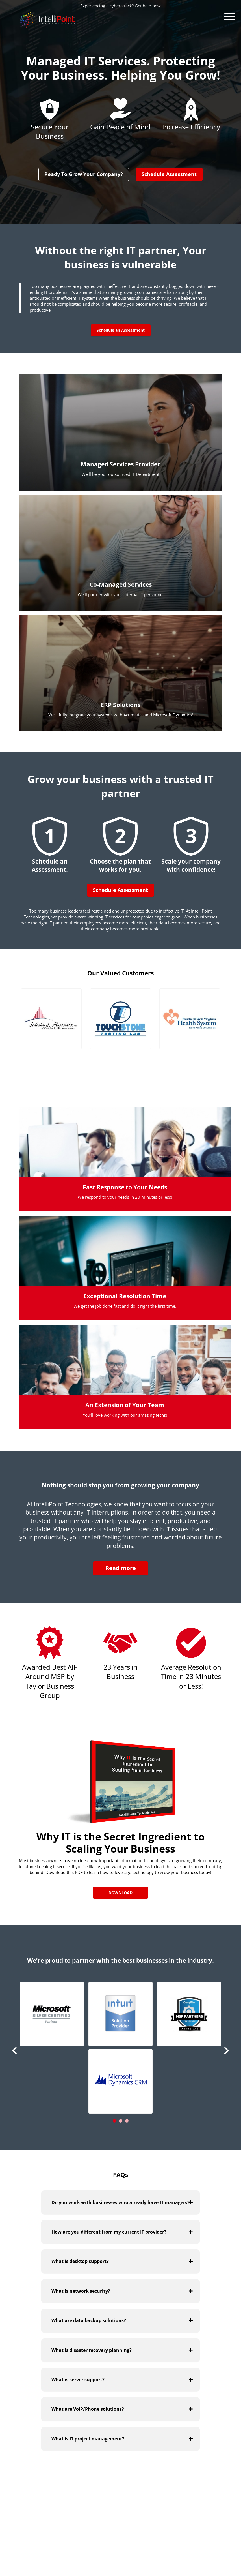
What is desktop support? (80, 2261)
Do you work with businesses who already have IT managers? (120, 2202)
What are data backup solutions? (88, 2320)
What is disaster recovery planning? (91, 2350)
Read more (120, 1568)
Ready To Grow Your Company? (83, 174)
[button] (52, 2014)
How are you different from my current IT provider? (108, 2232)
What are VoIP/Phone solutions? (87, 2409)
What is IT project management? (87, 2438)
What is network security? (80, 2291)
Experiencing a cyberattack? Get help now (120, 5)
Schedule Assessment (169, 174)
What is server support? (78, 2379)
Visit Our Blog (191, 2497)
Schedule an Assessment (121, 330)
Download (120, 1892)
